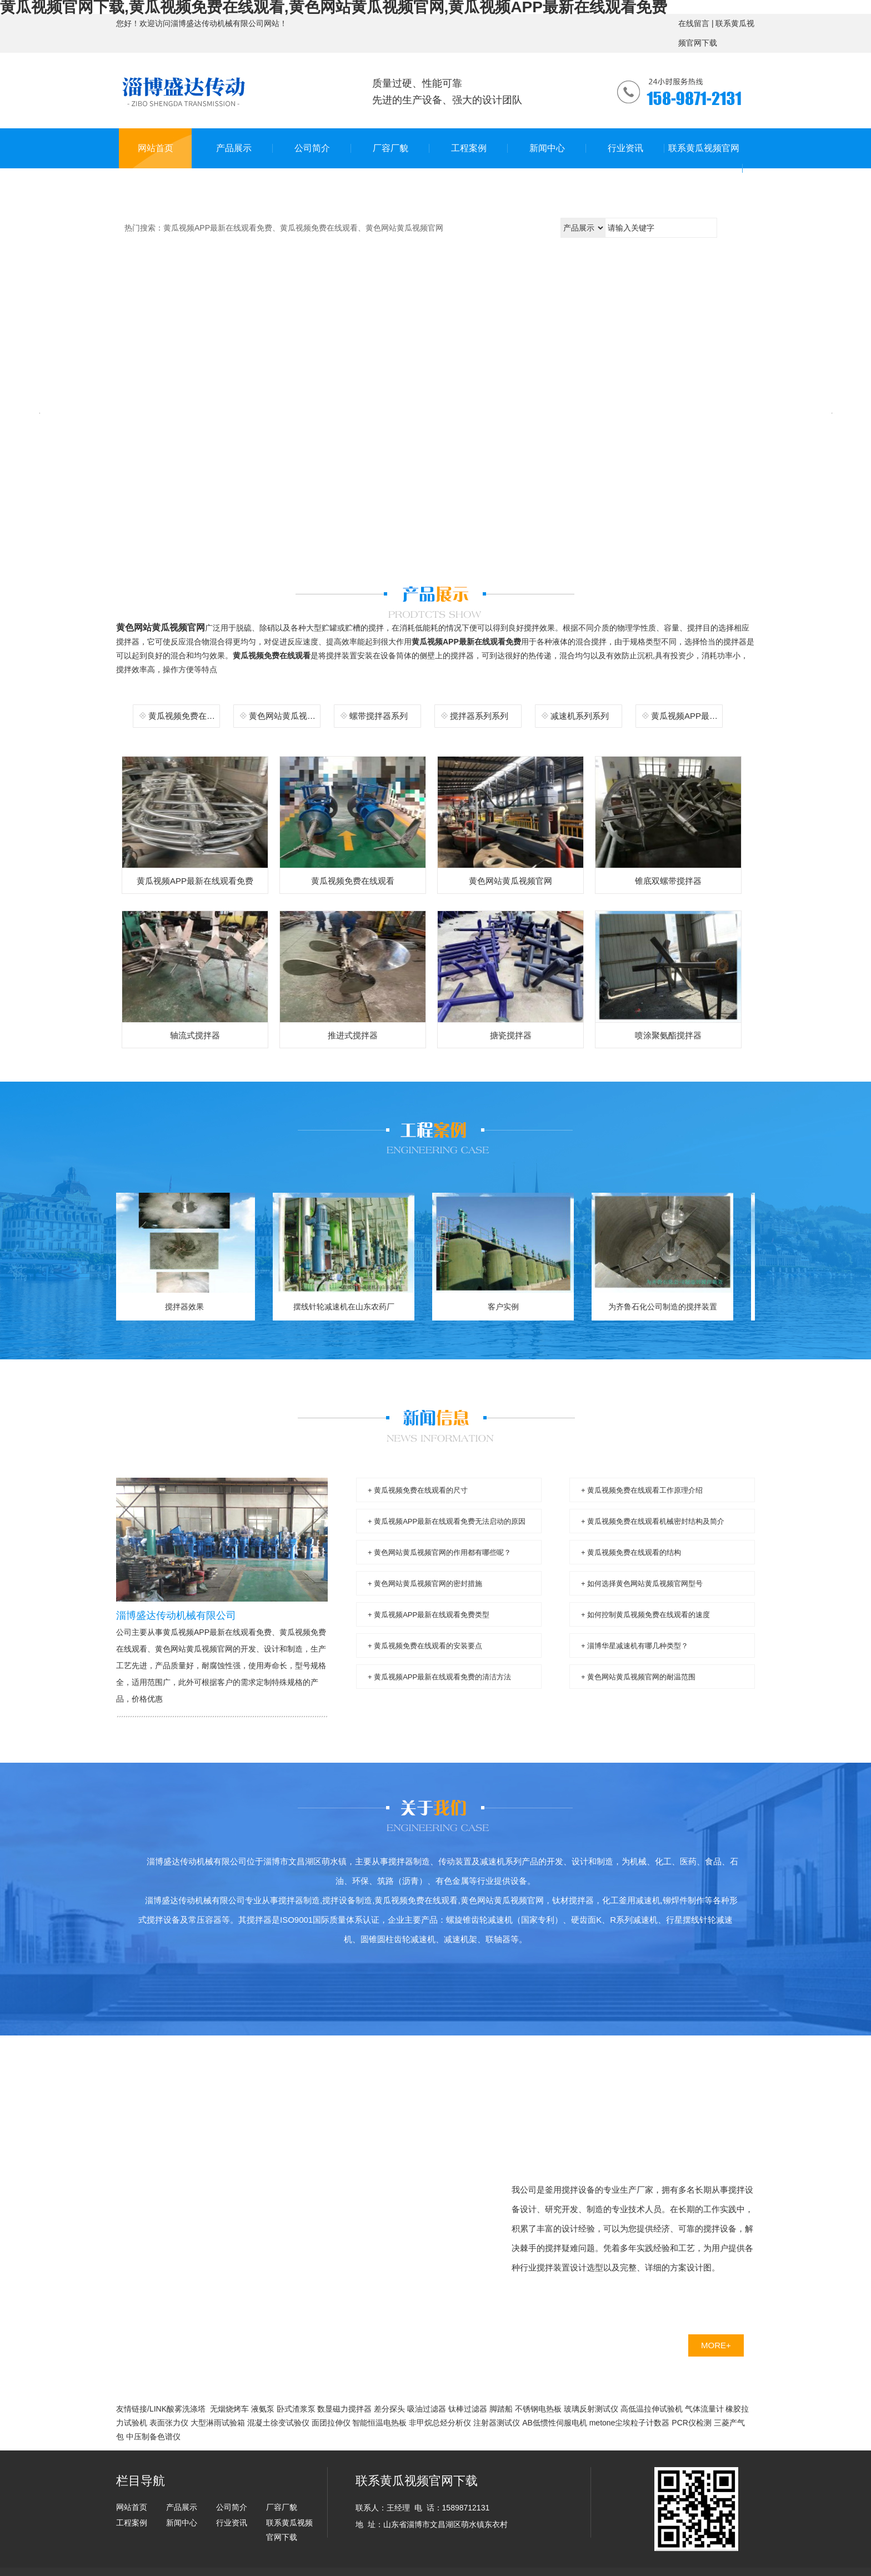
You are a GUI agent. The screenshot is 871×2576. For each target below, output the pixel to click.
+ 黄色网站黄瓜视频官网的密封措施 (425, 1583)
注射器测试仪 (496, 2422)
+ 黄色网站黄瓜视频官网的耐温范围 (638, 1677)
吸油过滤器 (426, 2408)
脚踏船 (501, 2408)
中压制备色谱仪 (153, 2436)
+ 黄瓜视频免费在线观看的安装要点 (425, 1646)
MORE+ (716, 2345)
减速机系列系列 (579, 716)
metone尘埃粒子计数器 (629, 2422)
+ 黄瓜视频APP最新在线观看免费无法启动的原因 (446, 1521)
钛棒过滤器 (467, 2408)
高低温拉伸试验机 (651, 2408)
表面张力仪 (168, 2422)
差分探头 (389, 2408)
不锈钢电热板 (538, 2408)
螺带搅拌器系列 (378, 716)
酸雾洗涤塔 (186, 2408)
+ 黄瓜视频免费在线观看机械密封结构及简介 (652, 1521)
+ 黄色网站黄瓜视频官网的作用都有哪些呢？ (439, 1552)
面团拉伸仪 (331, 2422)
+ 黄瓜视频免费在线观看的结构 (631, 1552)
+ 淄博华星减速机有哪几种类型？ (634, 1646)
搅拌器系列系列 (479, 716)
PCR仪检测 (692, 2422)
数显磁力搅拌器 (344, 2408)
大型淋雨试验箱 (218, 2422)
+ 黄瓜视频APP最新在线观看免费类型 (428, 1614)
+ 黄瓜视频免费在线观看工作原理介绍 (642, 1490)
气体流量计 (704, 2408)
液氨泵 (262, 2408)
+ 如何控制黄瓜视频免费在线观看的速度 (645, 1614)
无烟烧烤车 (229, 2408)
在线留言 (693, 23)
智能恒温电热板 (379, 2422)
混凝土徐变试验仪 (278, 2422)
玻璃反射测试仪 (591, 2408)
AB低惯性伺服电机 (554, 2422)
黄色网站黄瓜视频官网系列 (285, 716)
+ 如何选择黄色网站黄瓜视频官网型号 (642, 1583)
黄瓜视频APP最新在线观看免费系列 (687, 716)
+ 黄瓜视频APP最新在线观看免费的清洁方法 (439, 1677)
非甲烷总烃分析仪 (440, 2422)
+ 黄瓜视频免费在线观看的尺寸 (418, 1490)
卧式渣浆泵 (296, 2408)
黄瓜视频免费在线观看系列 (184, 716)
